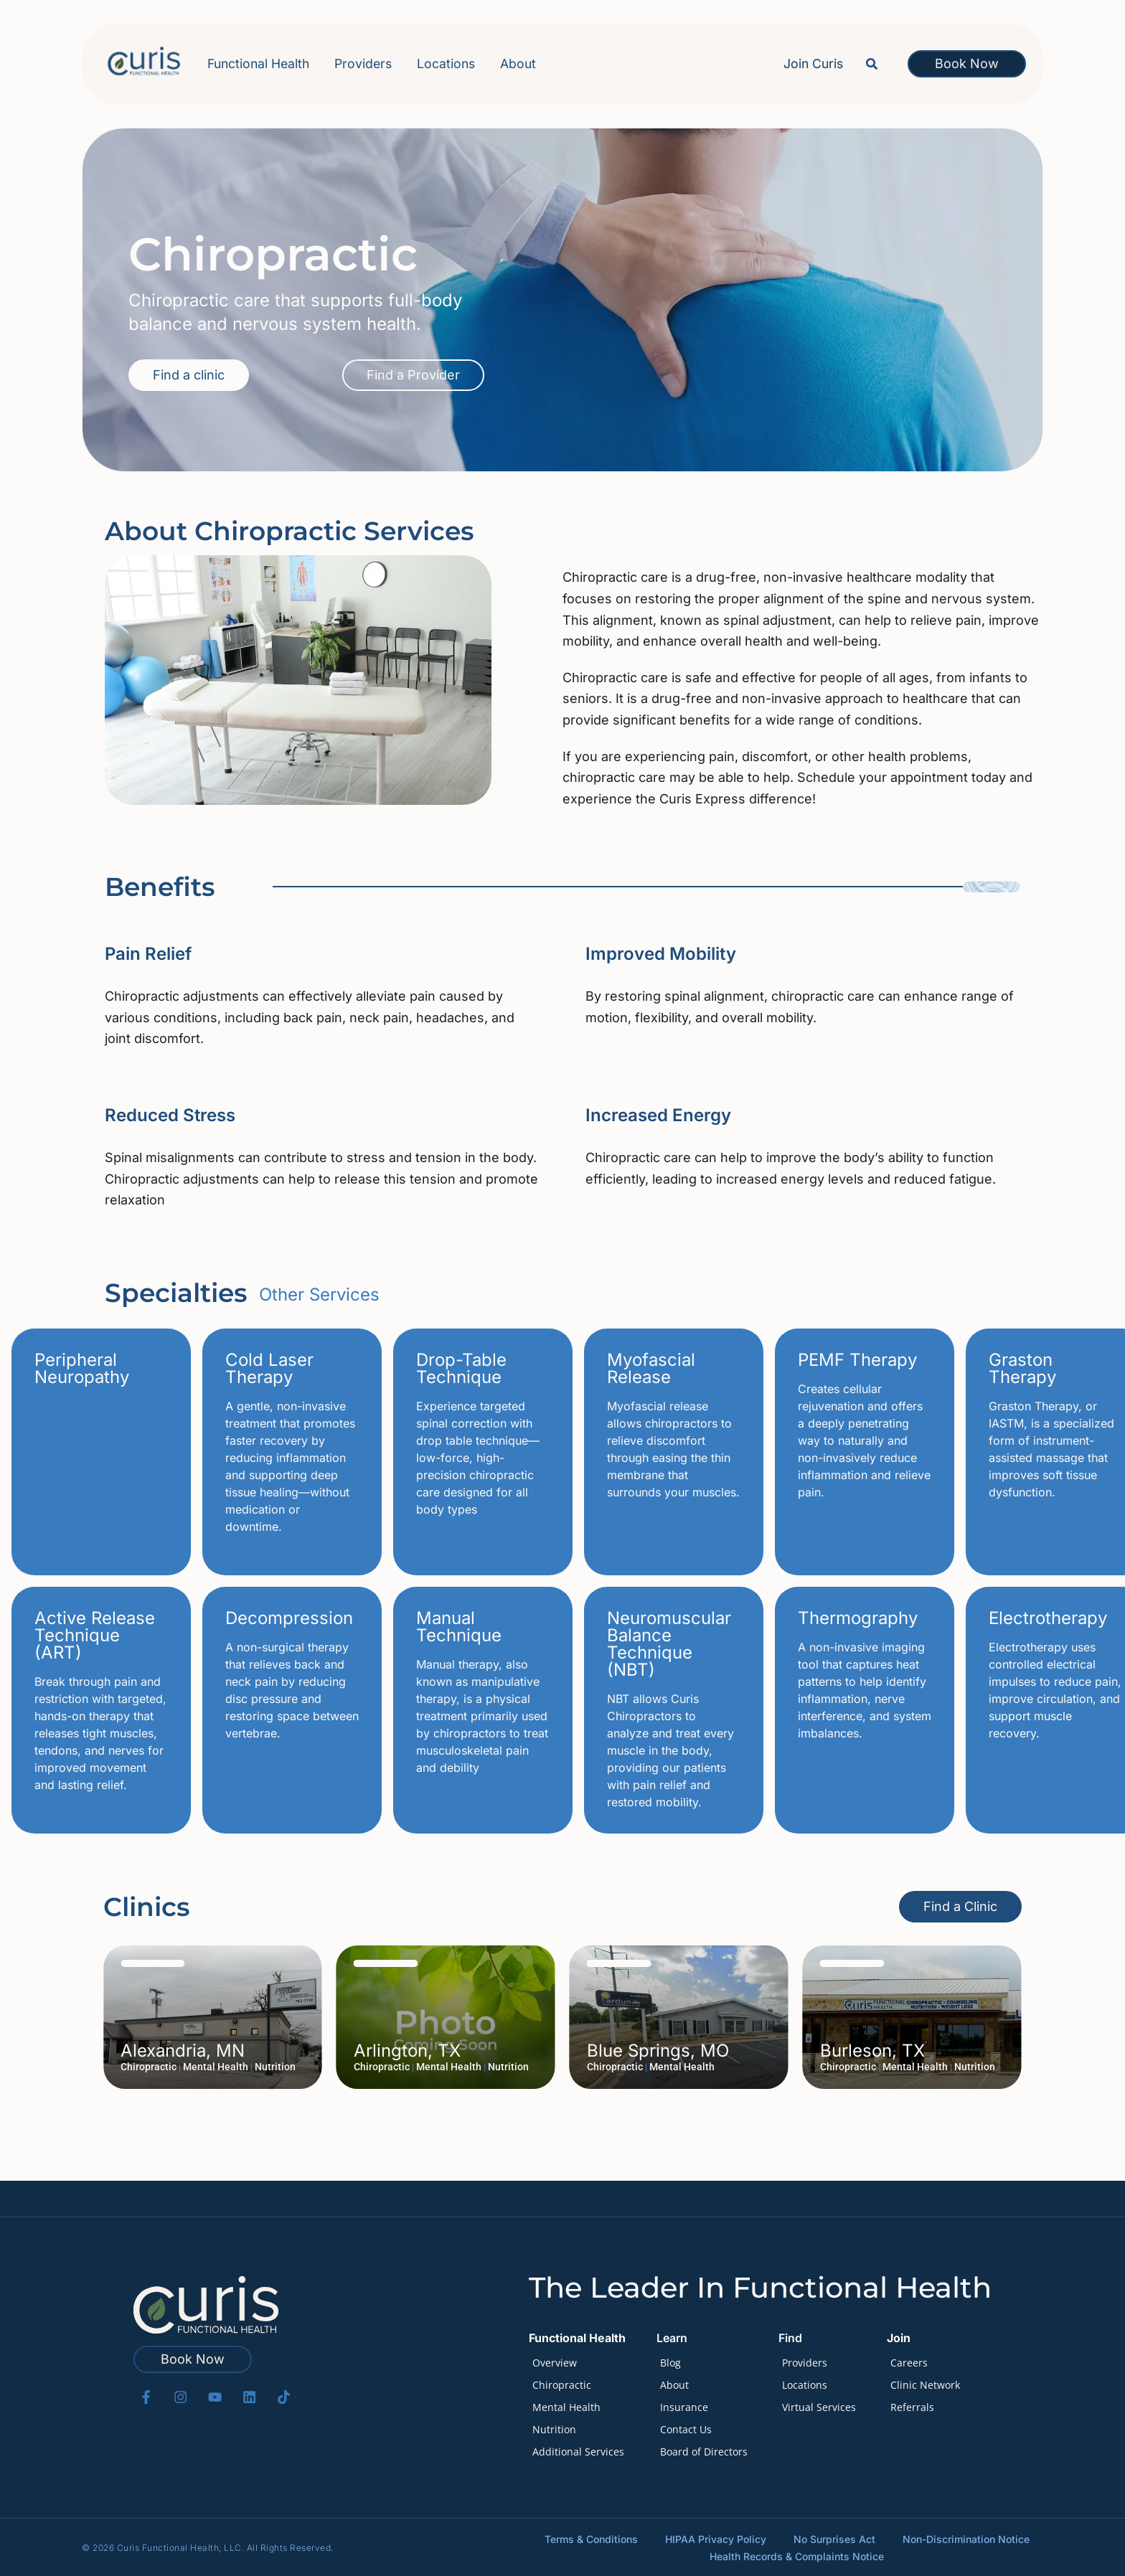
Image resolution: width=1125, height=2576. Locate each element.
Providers (363, 63)
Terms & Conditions (591, 2538)
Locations (446, 63)
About (518, 63)
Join (898, 2338)
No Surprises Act (834, 2538)
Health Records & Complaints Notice (797, 2555)
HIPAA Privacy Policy (715, 2538)
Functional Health (258, 64)
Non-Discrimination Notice (966, 2538)
